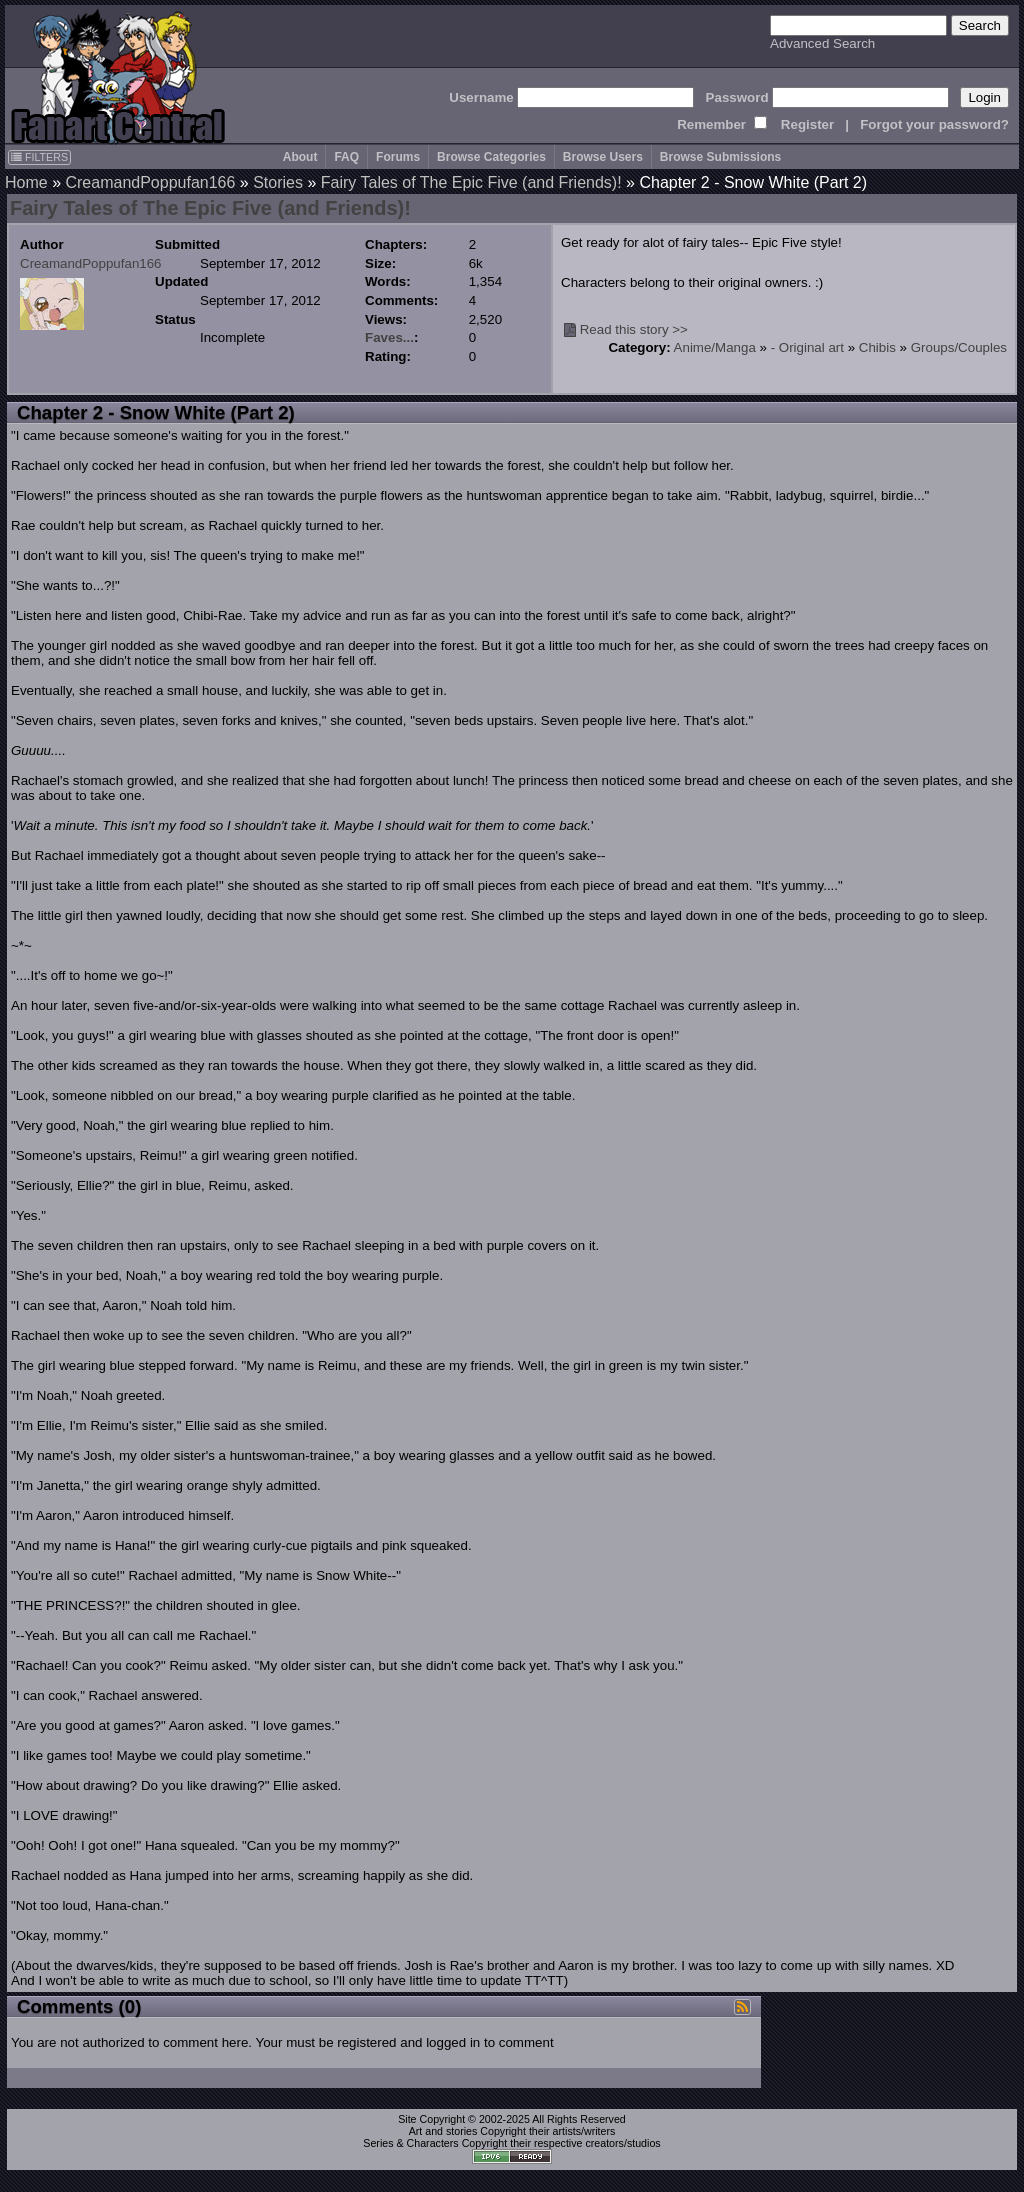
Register (807, 124)
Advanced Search (822, 43)
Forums (398, 157)
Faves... (389, 337)
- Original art (807, 347)
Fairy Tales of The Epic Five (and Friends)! (471, 182)
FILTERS (39, 157)
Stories (278, 182)
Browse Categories (491, 157)
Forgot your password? (934, 124)
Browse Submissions (720, 157)
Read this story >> (634, 329)
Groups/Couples (959, 347)
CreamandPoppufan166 (150, 182)
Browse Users (603, 157)
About (300, 157)
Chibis (877, 347)
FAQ (346, 157)
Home (26, 182)
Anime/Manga (715, 347)
